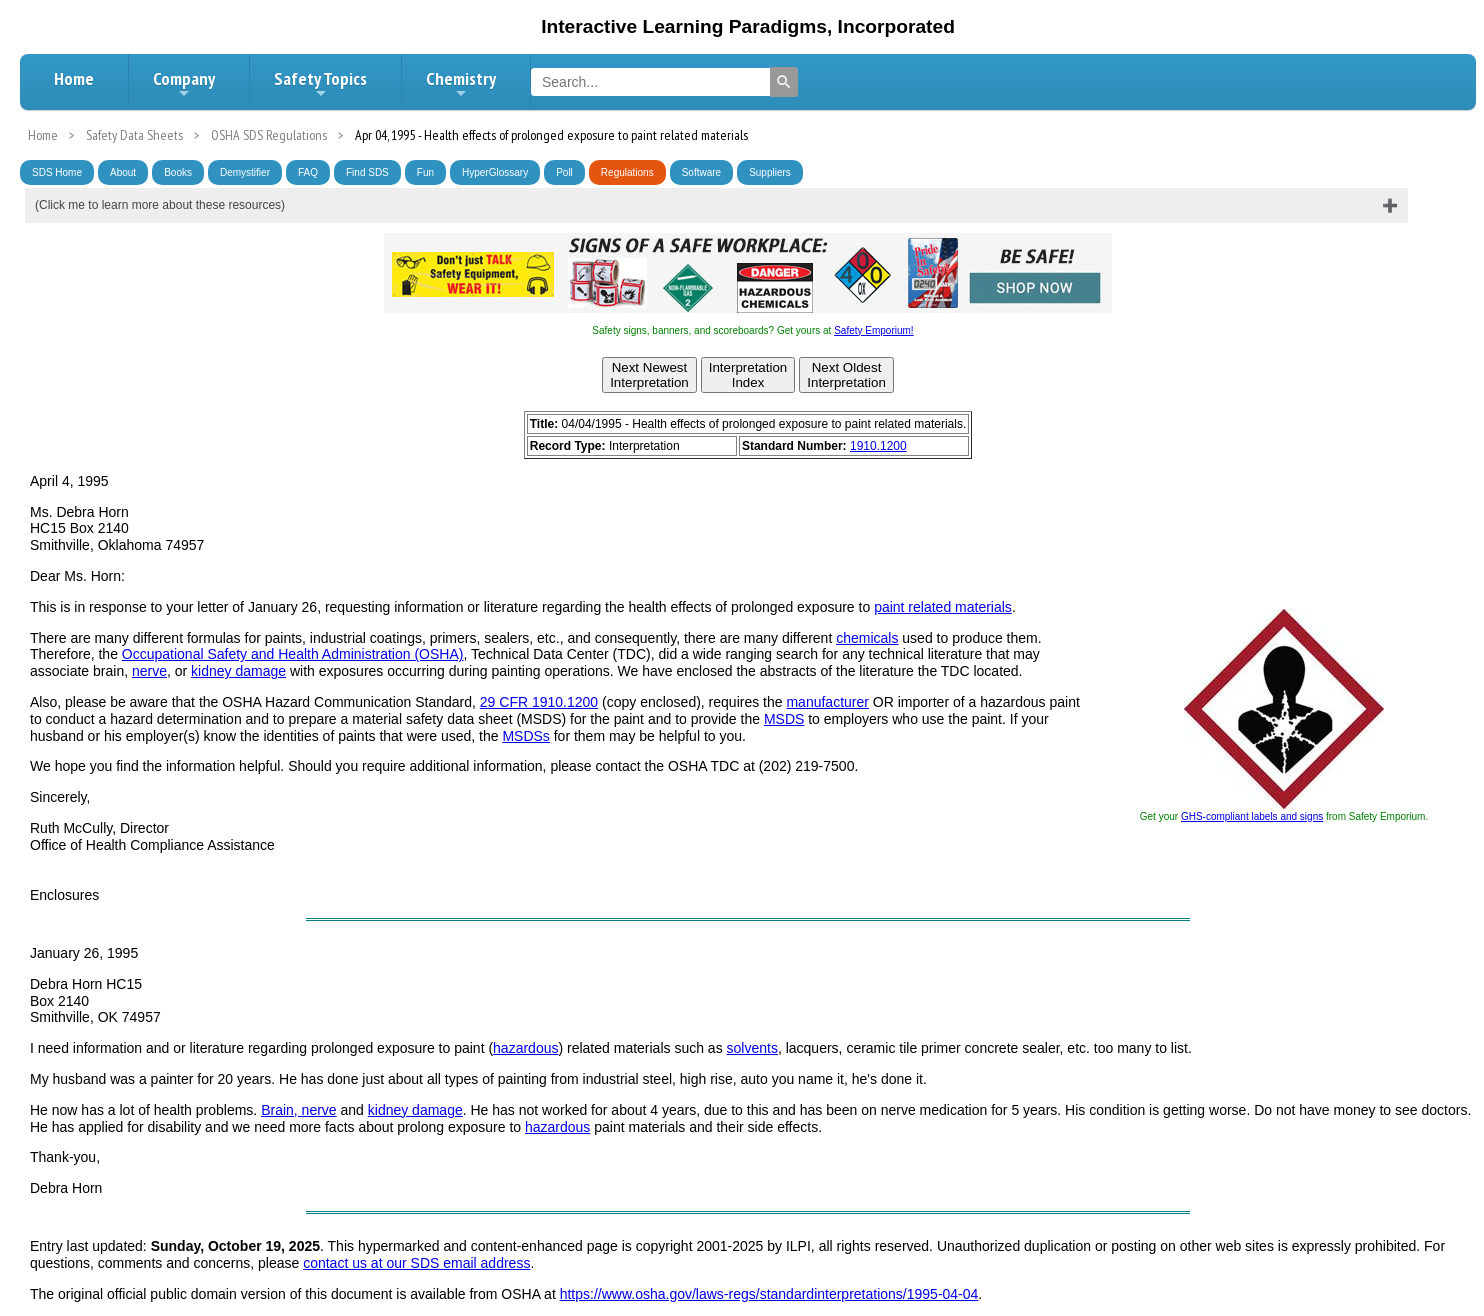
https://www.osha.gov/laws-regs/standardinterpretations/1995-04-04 (769, 1294)
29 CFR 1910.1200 (539, 702)
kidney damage (238, 671)
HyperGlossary (495, 172)
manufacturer (827, 702)
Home (74, 78)
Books (178, 172)
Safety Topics (320, 84)
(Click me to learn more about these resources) (160, 205)
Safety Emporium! (873, 330)
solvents (752, 1048)
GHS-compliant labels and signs (1252, 816)
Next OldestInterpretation (846, 375)
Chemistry (461, 84)
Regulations (627, 172)
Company (184, 84)
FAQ (308, 172)
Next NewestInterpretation (649, 375)
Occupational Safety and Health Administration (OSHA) (293, 654)
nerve (149, 671)
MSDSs (525, 736)
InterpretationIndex (748, 375)
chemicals (867, 638)
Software (701, 172)
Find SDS (367, 172)
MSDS (784, 719)
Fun (425, 172)
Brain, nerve (298, 1110)
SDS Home (57, 172)
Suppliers (770, 172)
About (123, 172)
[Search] (784, 82)
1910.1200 (878, 446)
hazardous (525, 1048)
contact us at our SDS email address (416, 1263)
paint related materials (943, 607)
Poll (564, 172)
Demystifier (245, 172)
